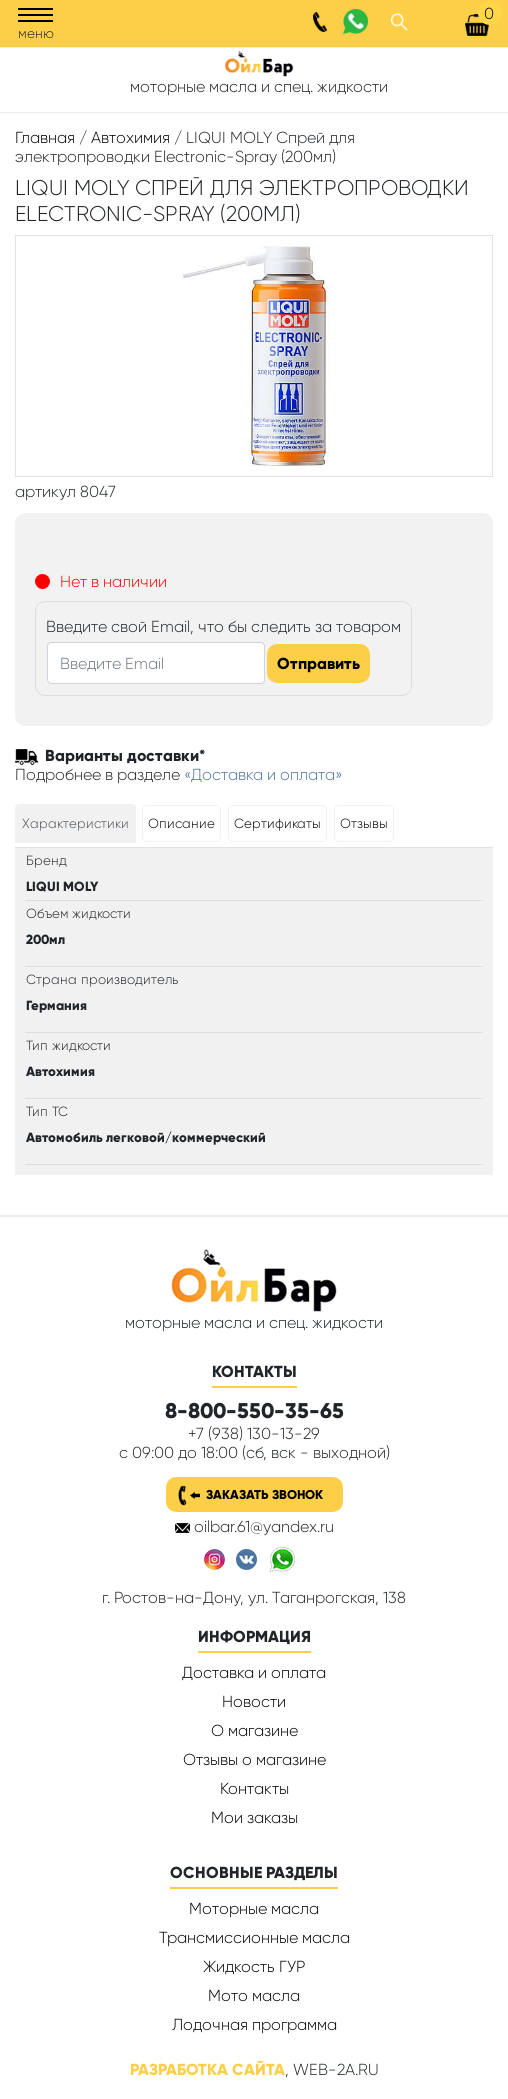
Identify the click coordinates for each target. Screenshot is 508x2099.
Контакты (254, 1788)
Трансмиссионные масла (254, 1937)
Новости (254, 1701)
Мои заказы (254, 1817)
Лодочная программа (254, 2024)
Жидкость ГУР (254, 1966)
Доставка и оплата (254, 1672)
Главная (45, 137)
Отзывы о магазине (254, 1759)
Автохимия (130, 137)
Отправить (318, 663)
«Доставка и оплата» (263, 774)
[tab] (75, 823)
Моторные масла (254, 1908)
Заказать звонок (264, 1494)
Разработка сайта (207, 2069)
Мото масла (254, 1995)
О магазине (254, 1730)
